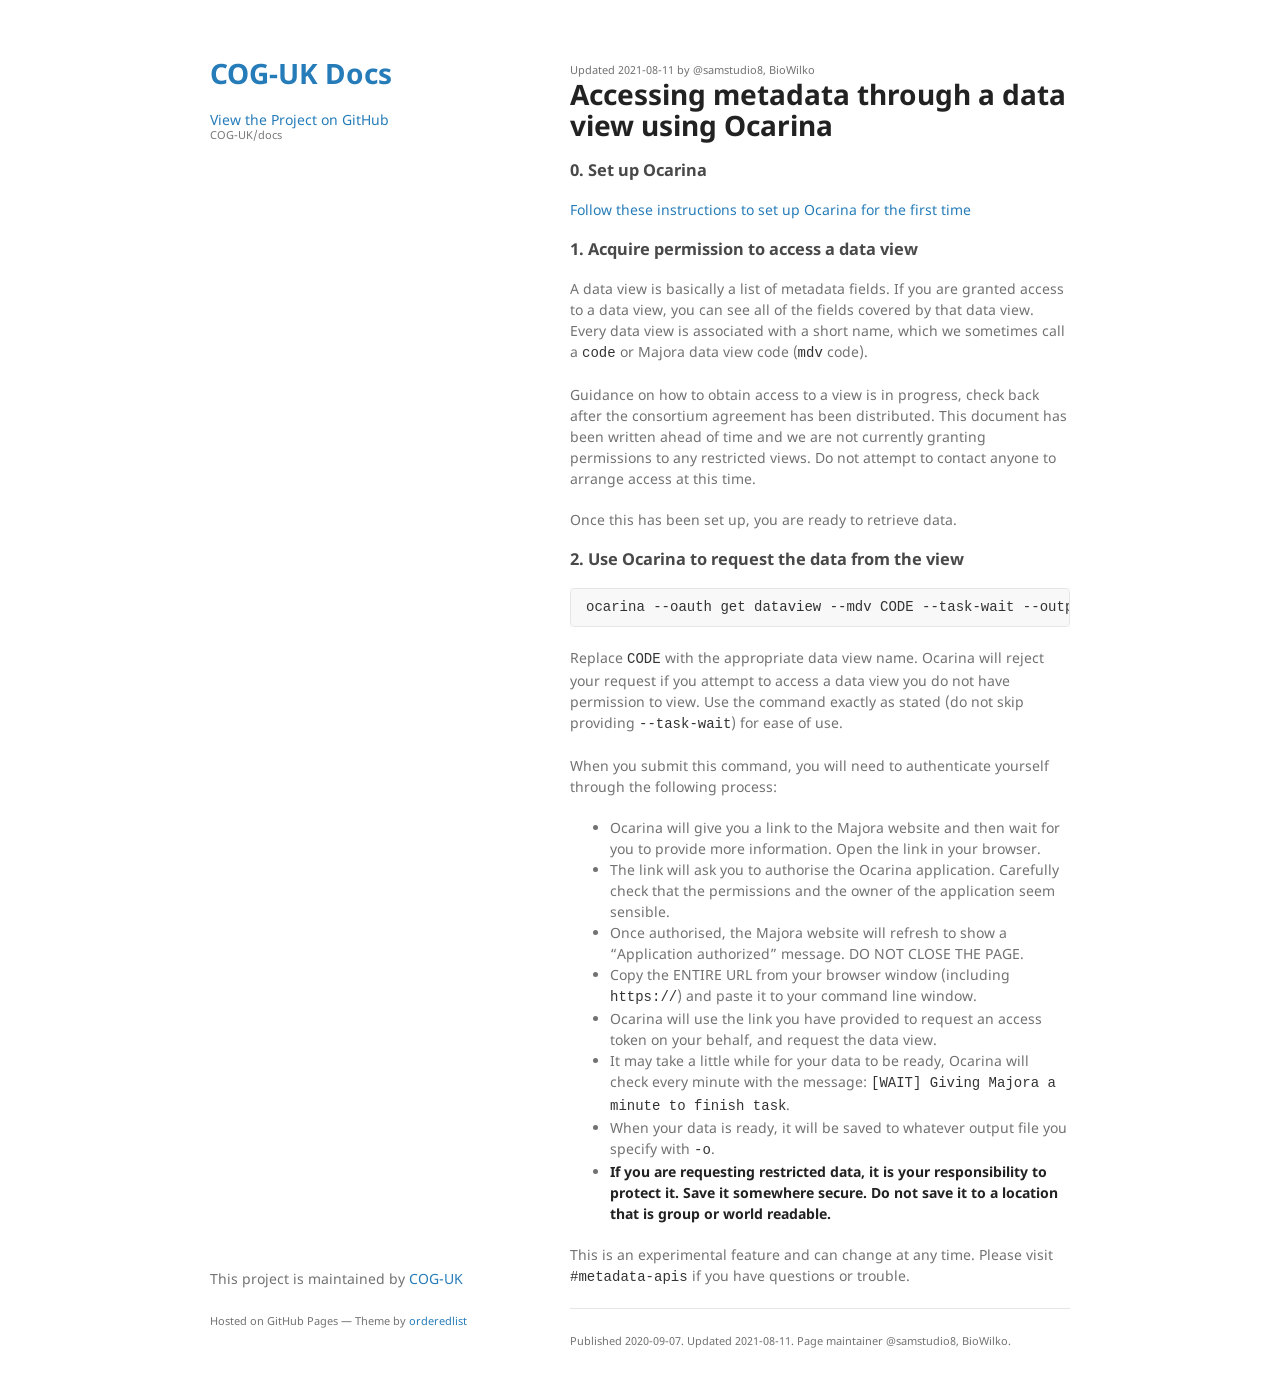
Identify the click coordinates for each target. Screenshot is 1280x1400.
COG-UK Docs (301, 73)
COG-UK (436, 1278)
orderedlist (438, 1320)
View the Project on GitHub (345, 126)
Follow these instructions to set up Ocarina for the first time (770, 209)
